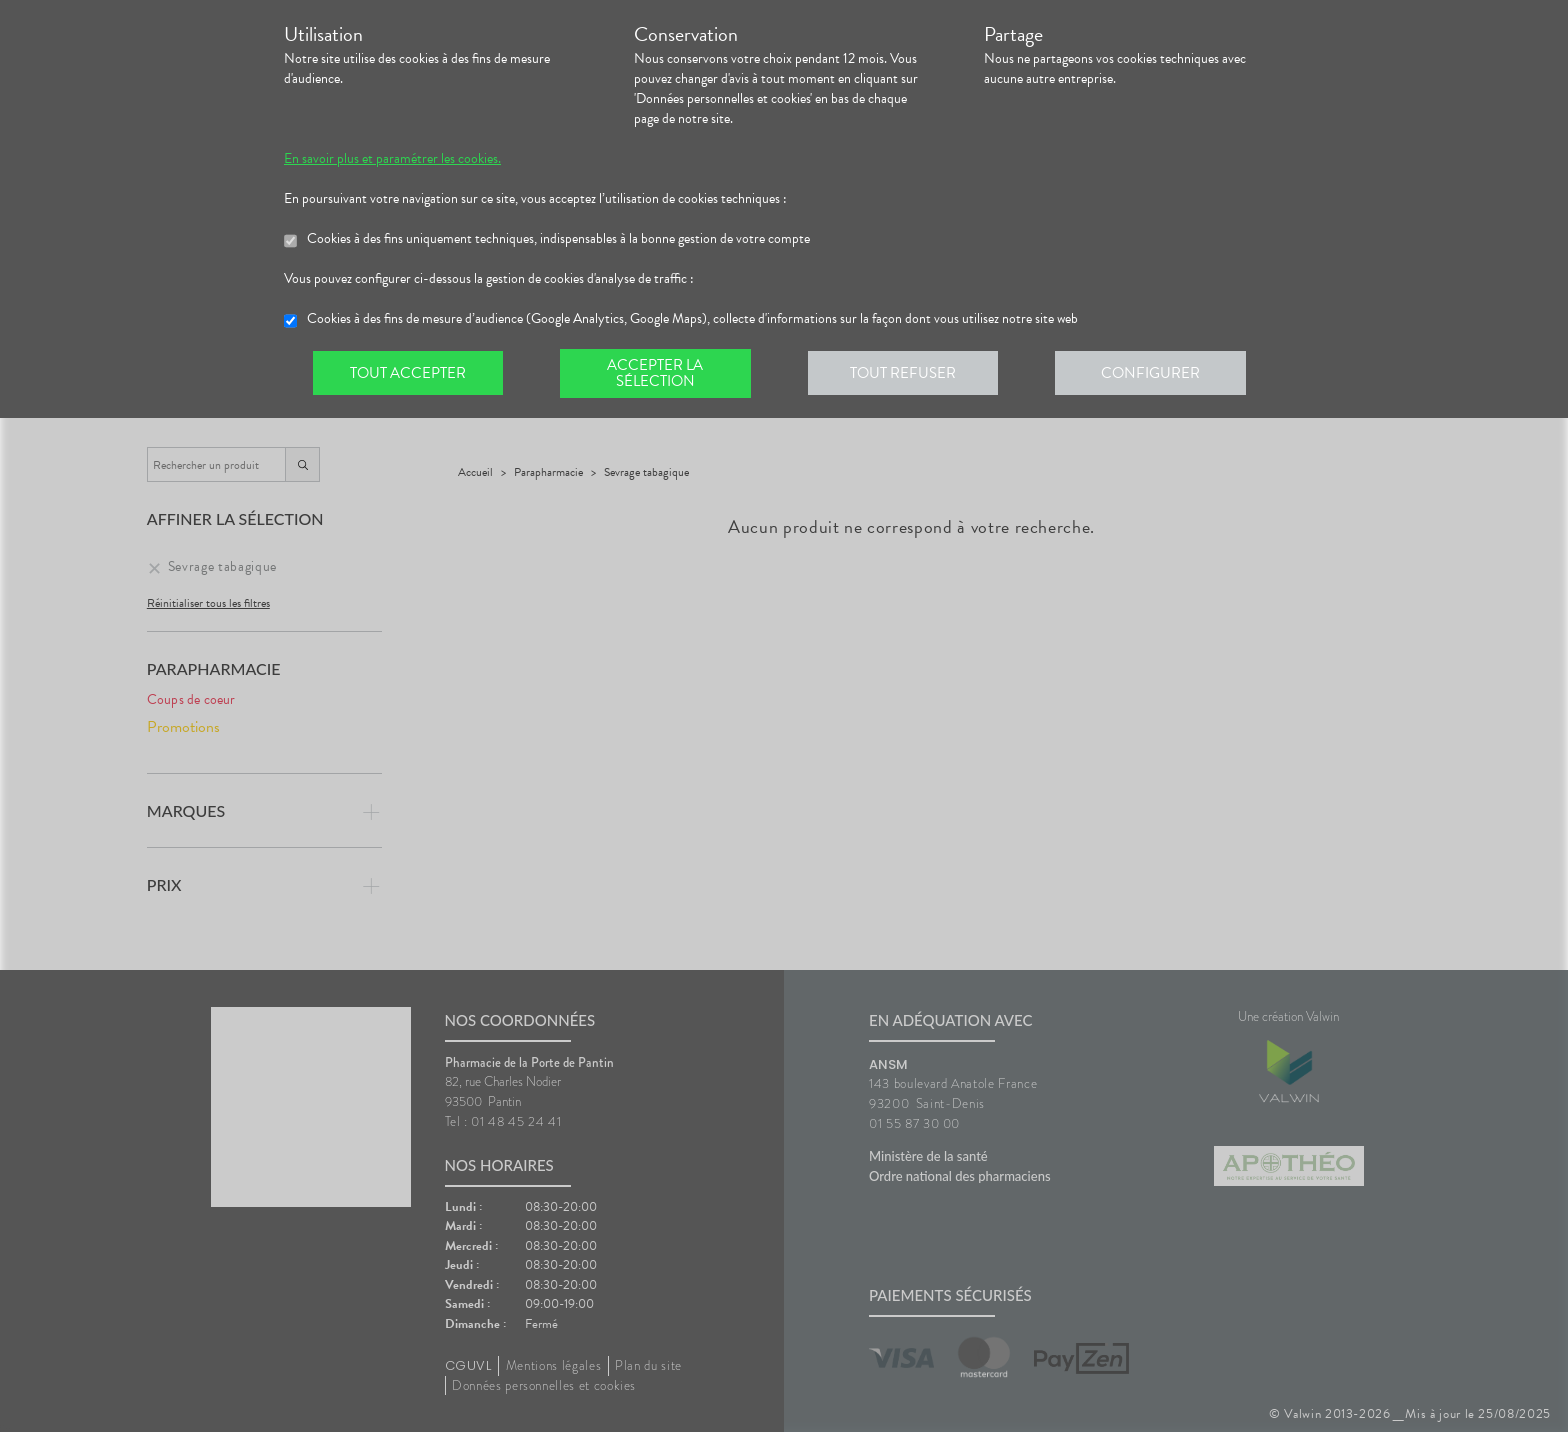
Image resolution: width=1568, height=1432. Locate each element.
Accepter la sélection (659, 374)
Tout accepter (409, 374)
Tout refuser (909, 374)
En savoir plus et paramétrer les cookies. (392, 159)
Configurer (1159, 374)
